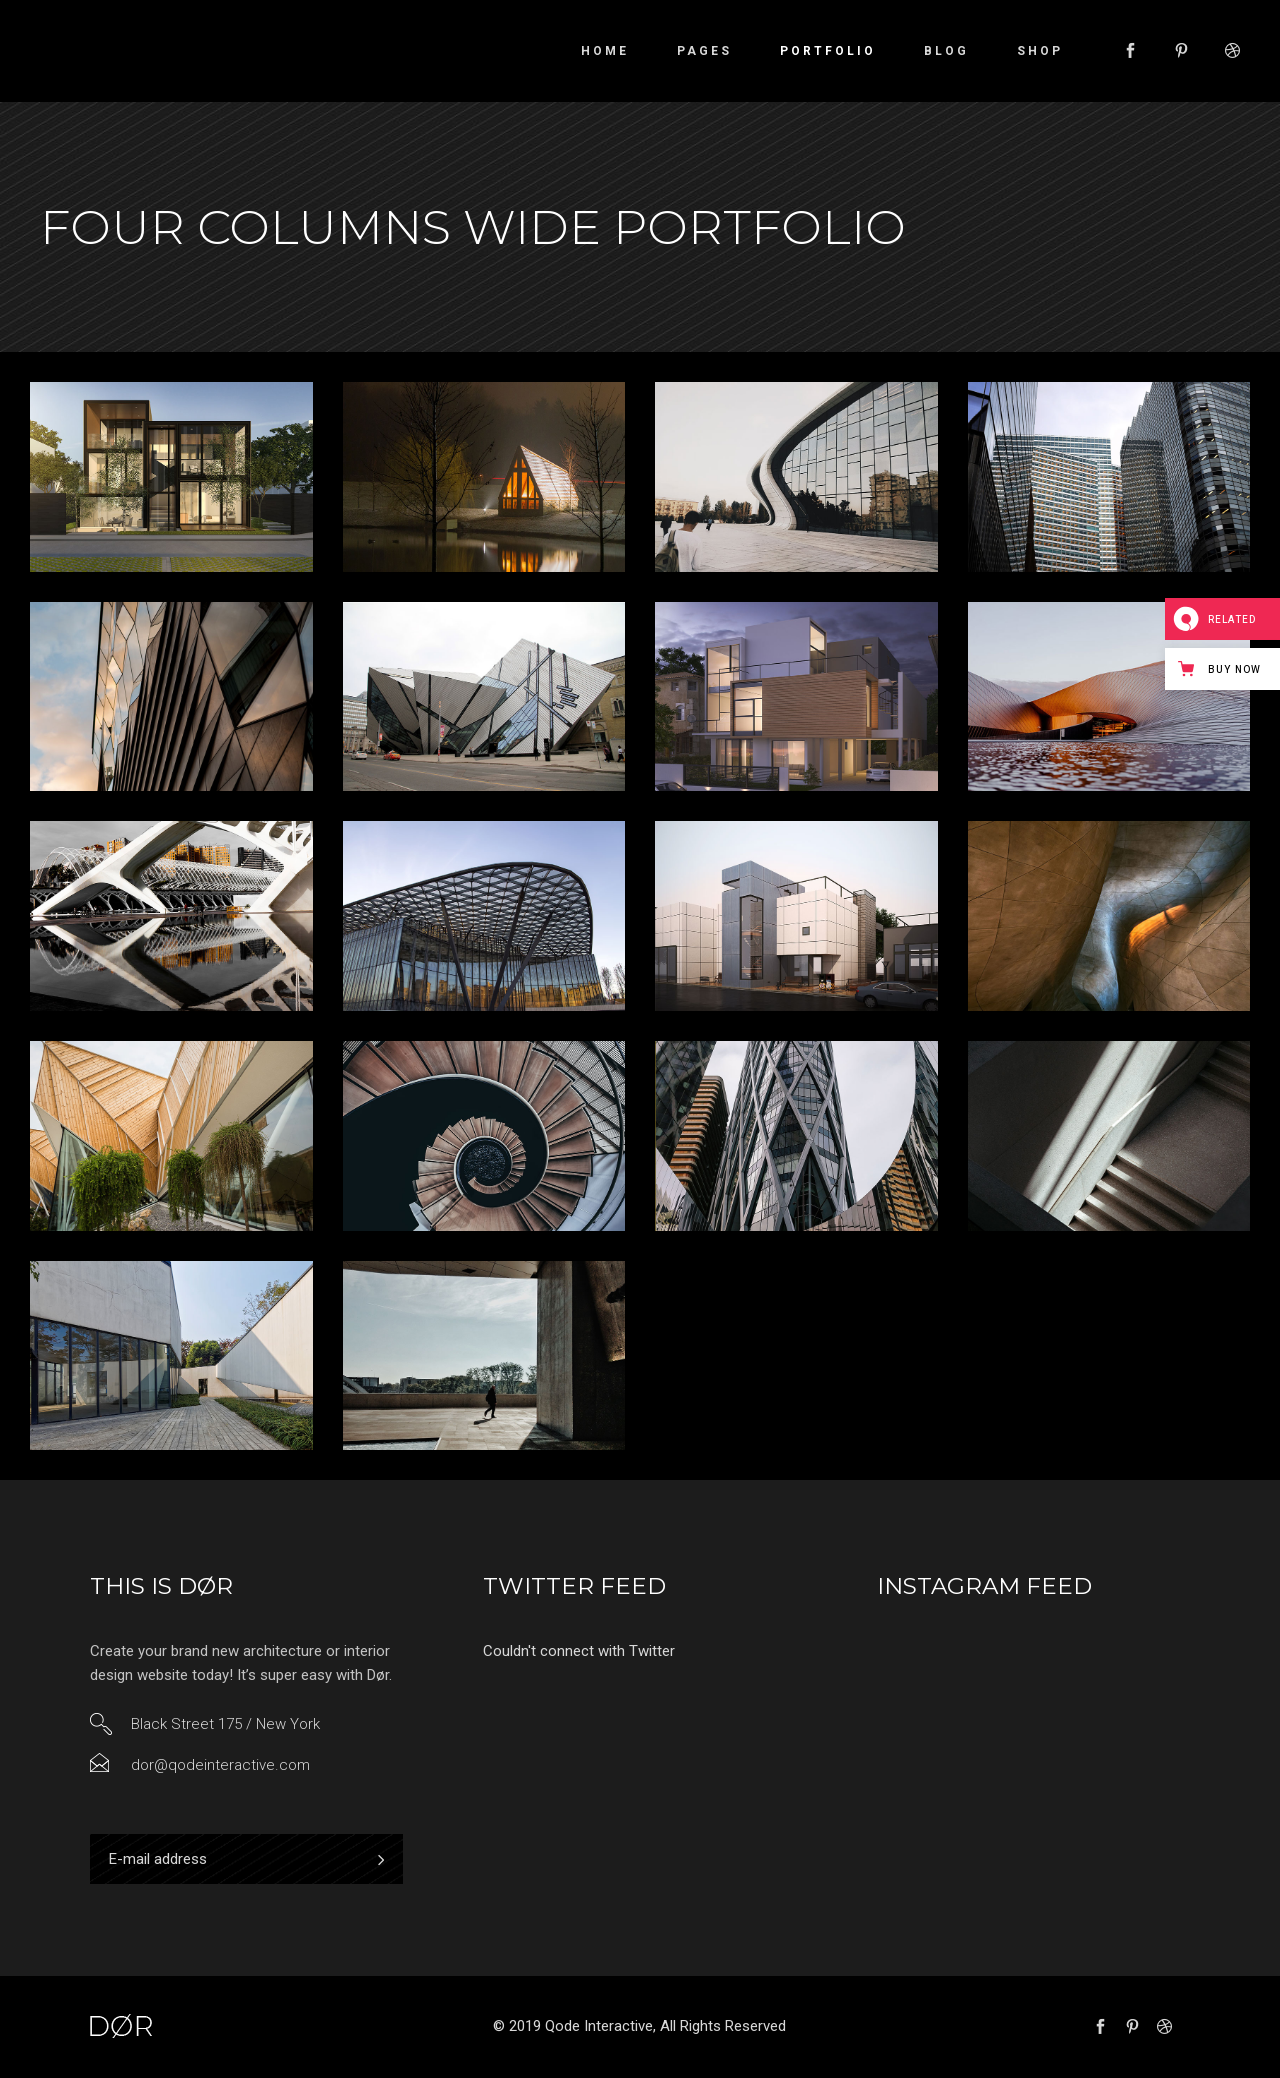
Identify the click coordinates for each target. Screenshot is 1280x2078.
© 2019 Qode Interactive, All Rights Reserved (639, 2026)
